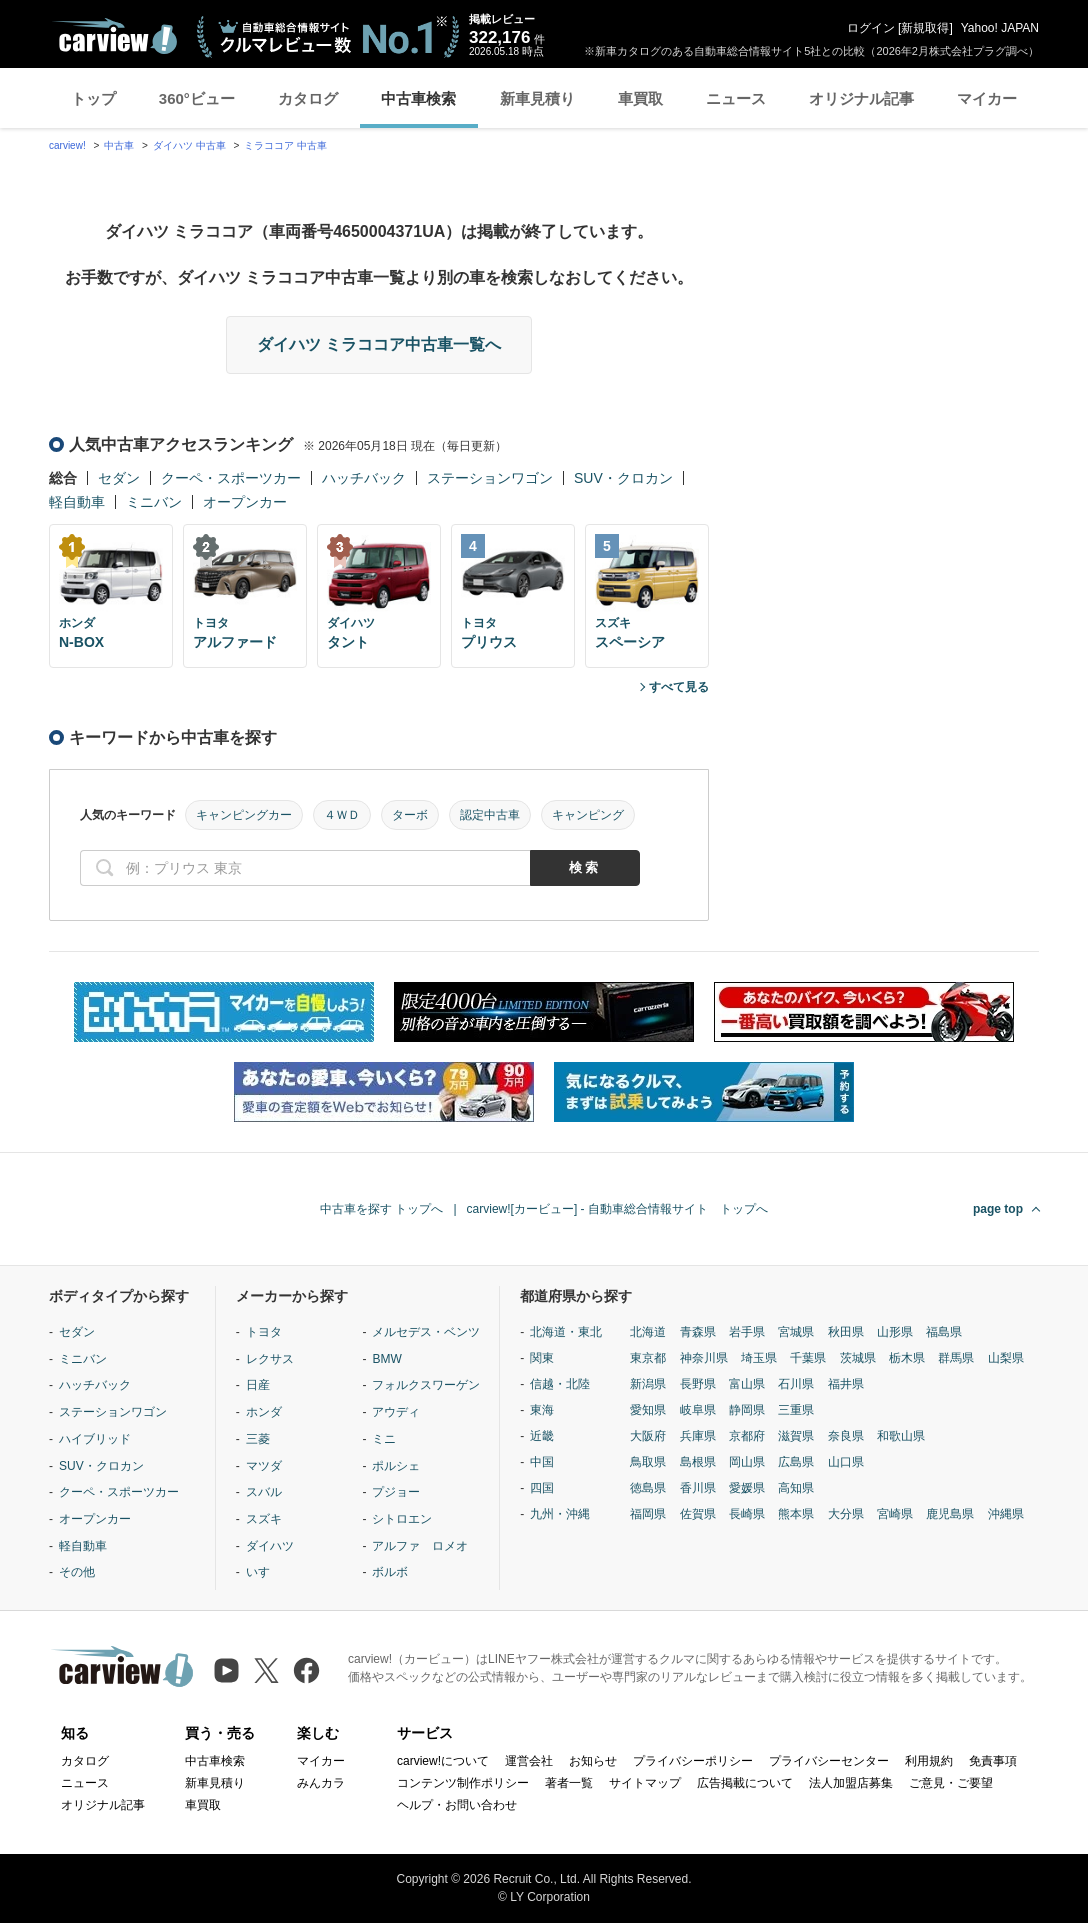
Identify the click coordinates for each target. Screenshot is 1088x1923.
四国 (542, 1488)
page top (998, 1209)
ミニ (384, 1439)
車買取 (640, 98)
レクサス (270, 1359)
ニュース (736, 98)
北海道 (648, 1332)
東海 (542, 1410)
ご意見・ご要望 (951, 1783)
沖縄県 (1006, 1514)
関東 (542, 1358)
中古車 (119, 145)
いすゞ (264, 1572)
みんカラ (321, 1783)
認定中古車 (490, 815)
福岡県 (648, 1514)
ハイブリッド (95, 1439)
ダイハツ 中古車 (189, 145)
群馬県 (956, 1358)
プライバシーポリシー (693, 1761)
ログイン (871, 28)
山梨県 (1006, 1358)
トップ (93, 98)
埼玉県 (759, 1358)
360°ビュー (197, 98)
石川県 (796, 1384)
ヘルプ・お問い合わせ (457, 1805)
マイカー (987, 98)
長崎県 (747, 1514)
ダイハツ (270, 1546)
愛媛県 (747, 1488)
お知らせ (593, 1761)
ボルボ (390, 1572)
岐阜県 (698, 1410)
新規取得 (925, 28)
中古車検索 (418, 98)
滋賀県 (796, 1436)
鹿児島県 (950, 1514)
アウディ (396, 1412)
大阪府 (648, 1436)
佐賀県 (698, 1514)
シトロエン (402, 1519)
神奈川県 (704, 1358)
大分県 (846, 1514)
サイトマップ (645, 1783)
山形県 (895, 1332)
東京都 (648, 1358)
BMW (386, 1359)
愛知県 (648, 1410)
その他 (77, 1572)
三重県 (796, 1410)
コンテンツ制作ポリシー (463, 1783)
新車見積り (537, 98)
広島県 (796, 1462)
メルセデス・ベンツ (426, 1332)
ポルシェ (396, 1466)
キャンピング (588, 815)
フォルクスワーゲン (426, 1385)
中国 (542, 1462)
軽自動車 (77, 502)
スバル (264, 1492)
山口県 (846, 1462)
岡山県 (747, 1462)
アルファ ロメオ (420, 1546)
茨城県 (858, 1358)
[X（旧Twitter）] (266, 1670)
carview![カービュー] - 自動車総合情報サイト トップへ (617, 1209)
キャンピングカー (244, 815)
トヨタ (264, 1332)
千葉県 (808, 1358)
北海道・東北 (566, 1332)
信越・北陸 (560, 1384)
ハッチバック (364, 478)
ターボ (410, 815)
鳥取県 (648, 1462)
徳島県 (648, 1488)
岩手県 (747, 1332)
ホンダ (264, 1412)
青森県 (698, 1332)
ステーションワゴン (490, 478)
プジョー (396, 1492)
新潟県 (648, 1384)
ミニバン (154, 502)
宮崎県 (895, 1514)
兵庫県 (698, 1436)
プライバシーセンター (829, 1761)
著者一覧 (569, 1783)
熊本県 (796, 1514)
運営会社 (529, 1761)
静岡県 (747, 1410)
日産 (258, 1385)
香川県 (698, 1488)
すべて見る (679, 687)
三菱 (258, 1439)
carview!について (443, 1761)
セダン (119, 478)
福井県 (846, 1384)
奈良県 (846, 1436)
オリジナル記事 (861, 98)
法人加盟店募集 (851, 1783)
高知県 (796, 1488)
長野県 (698, 1384)
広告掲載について (745, 1783)
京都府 (747, 1436)
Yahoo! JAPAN (1000, 28)
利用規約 (929, 1761)
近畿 (542, 1436)
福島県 (944, 1332)
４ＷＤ (342, 815)
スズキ (264, 1519)
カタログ (308, 98)
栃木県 (907, 1358)
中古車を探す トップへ (381, 1209)
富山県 (747, 1384)
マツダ (264, 1466)
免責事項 (993, 1761)
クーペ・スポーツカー (231, 478)
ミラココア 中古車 (285, 145)
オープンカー (245, 502)
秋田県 (846, 1332)
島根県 (698, 1462)
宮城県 (796, 1332)
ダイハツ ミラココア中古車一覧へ (379, 344)
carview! (67, 145)
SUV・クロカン (623, 478)
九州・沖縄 (560, 1514)
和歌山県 (901, 1436)
